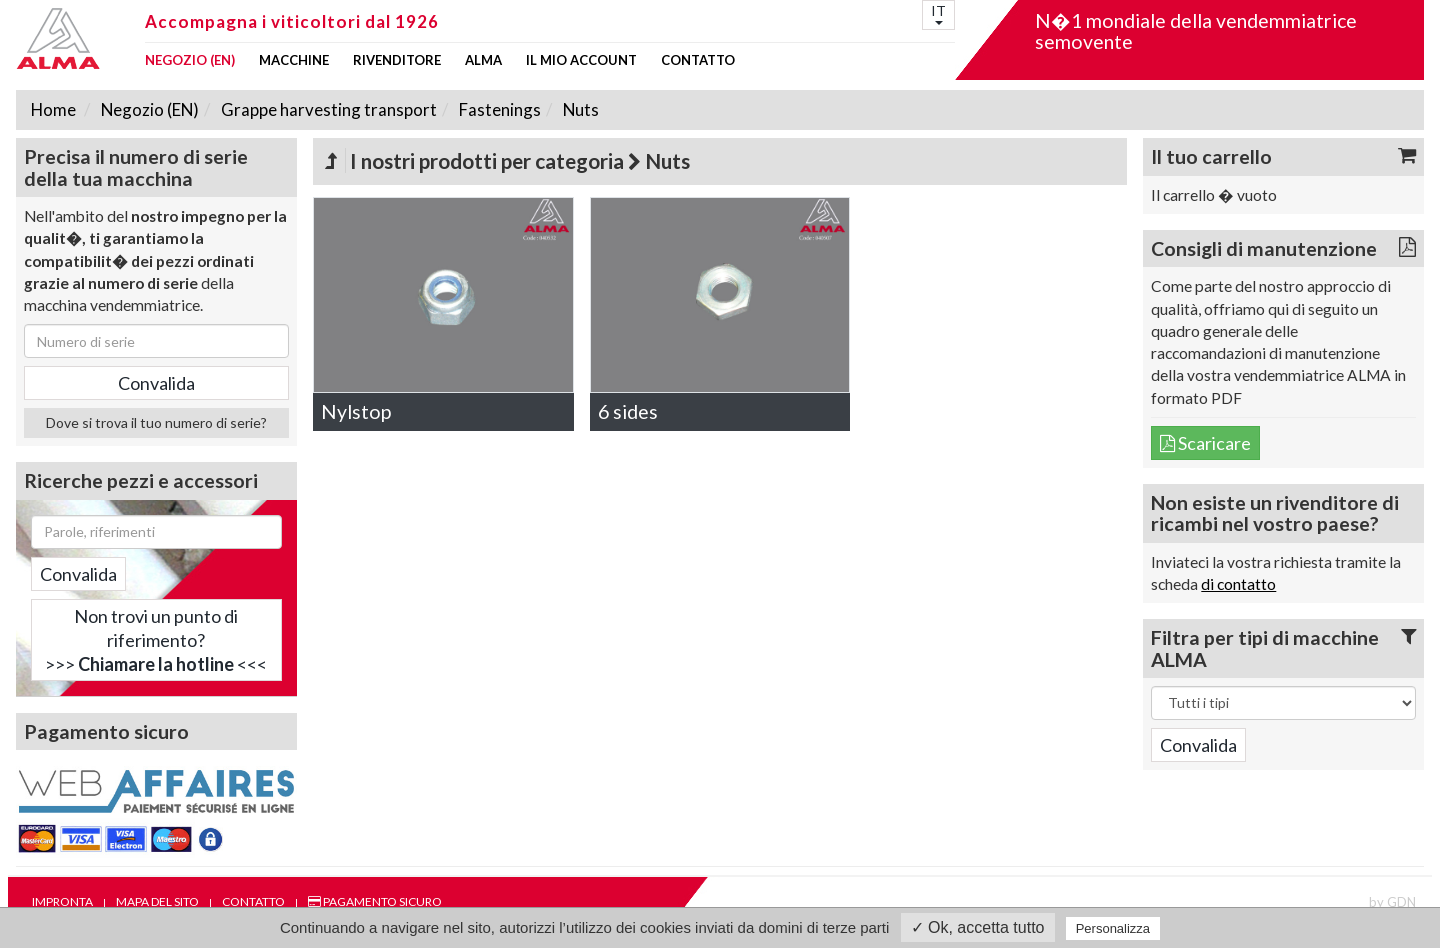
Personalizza (1113, 928)
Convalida (78, 574)
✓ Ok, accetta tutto (978, 927)
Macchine (294, 60)
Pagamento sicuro (375, 901)
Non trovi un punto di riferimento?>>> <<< (156, 640)
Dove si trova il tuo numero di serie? (156, 422)
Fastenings (498, 109)
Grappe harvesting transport (327, 109)
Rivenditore (397, 60)
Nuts (579, 109)
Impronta (62, 901)
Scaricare (1205, 443)
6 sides (628, 411)
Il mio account (581, 60)
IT (938, 13)
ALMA (483, 60)
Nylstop (356, 411)
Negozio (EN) (190, 60)
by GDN (1392, 902)
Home (53, 109)
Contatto (698, 60)
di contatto (1238, 584)
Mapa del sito (157, 901)
